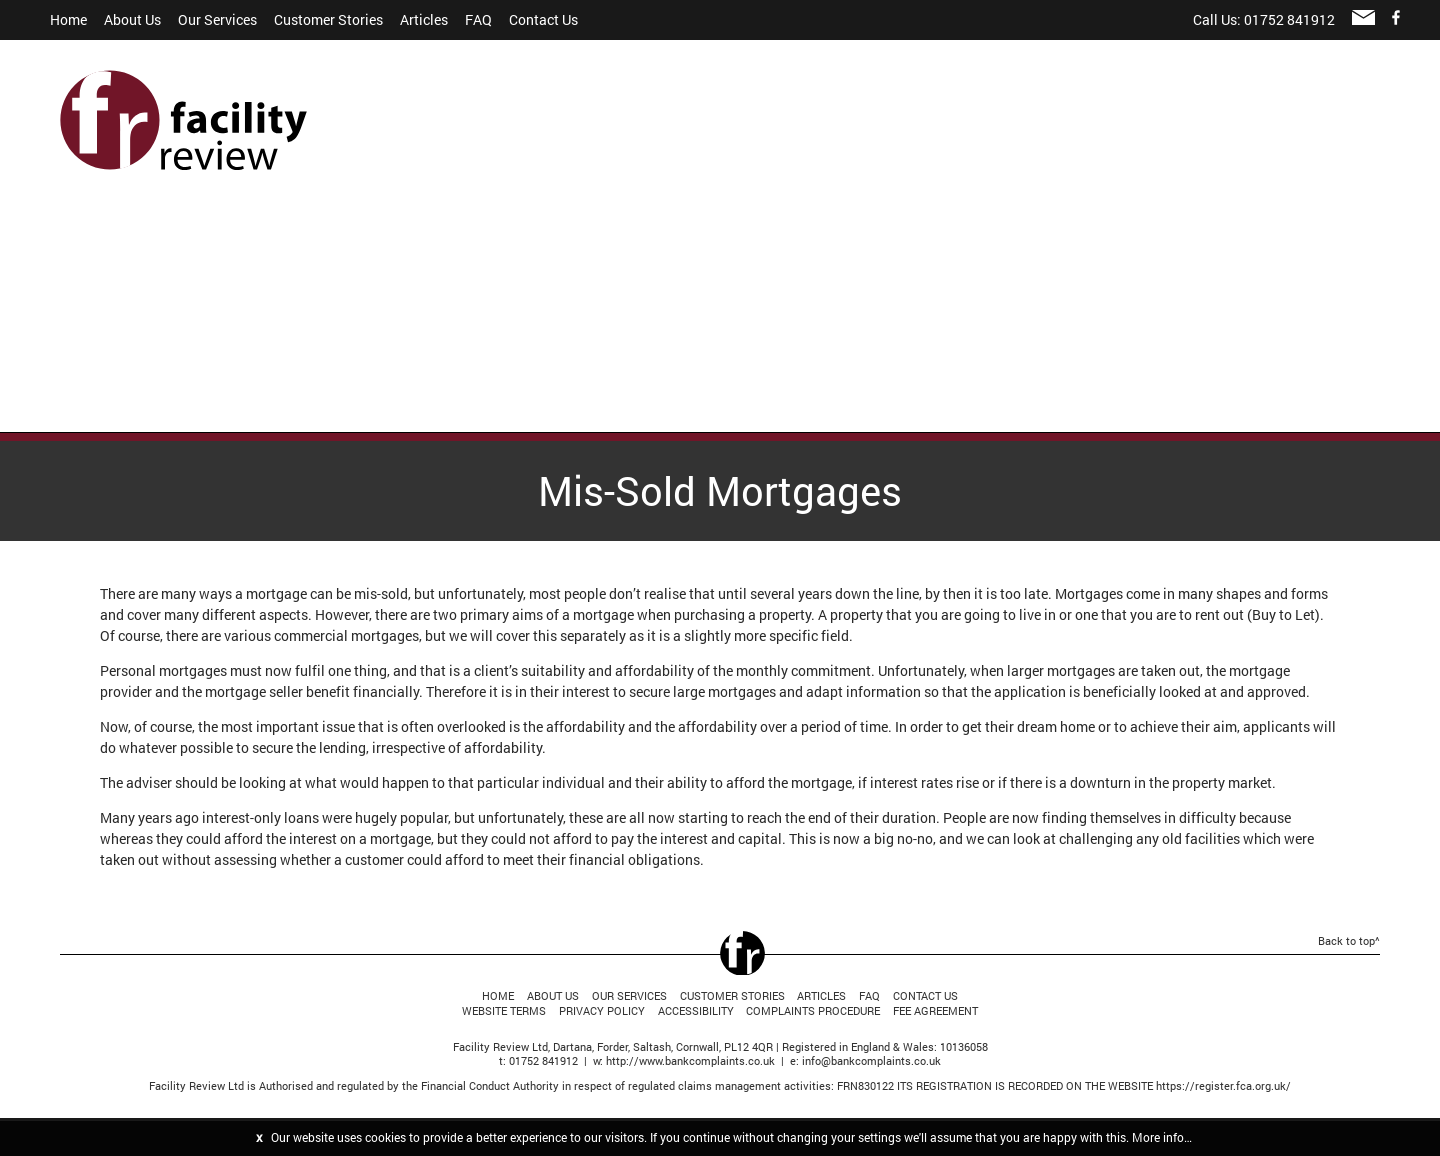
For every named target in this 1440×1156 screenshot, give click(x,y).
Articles (424, 19)
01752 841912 (543, 1060)
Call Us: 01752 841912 (1264, 19)
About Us (132, 19)
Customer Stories (328, 19)
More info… (1162, 1137)
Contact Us (543, 19)
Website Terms (504, 1010)
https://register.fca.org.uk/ (1223, 1085)
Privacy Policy (602, 1010)
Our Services (217, 19)
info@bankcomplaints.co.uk (871, 1060)
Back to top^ (1349, 940)
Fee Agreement (935, 1010)
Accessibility (696, 1010)
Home (68, 19)
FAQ (478, 19)
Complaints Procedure (813, 1010)
